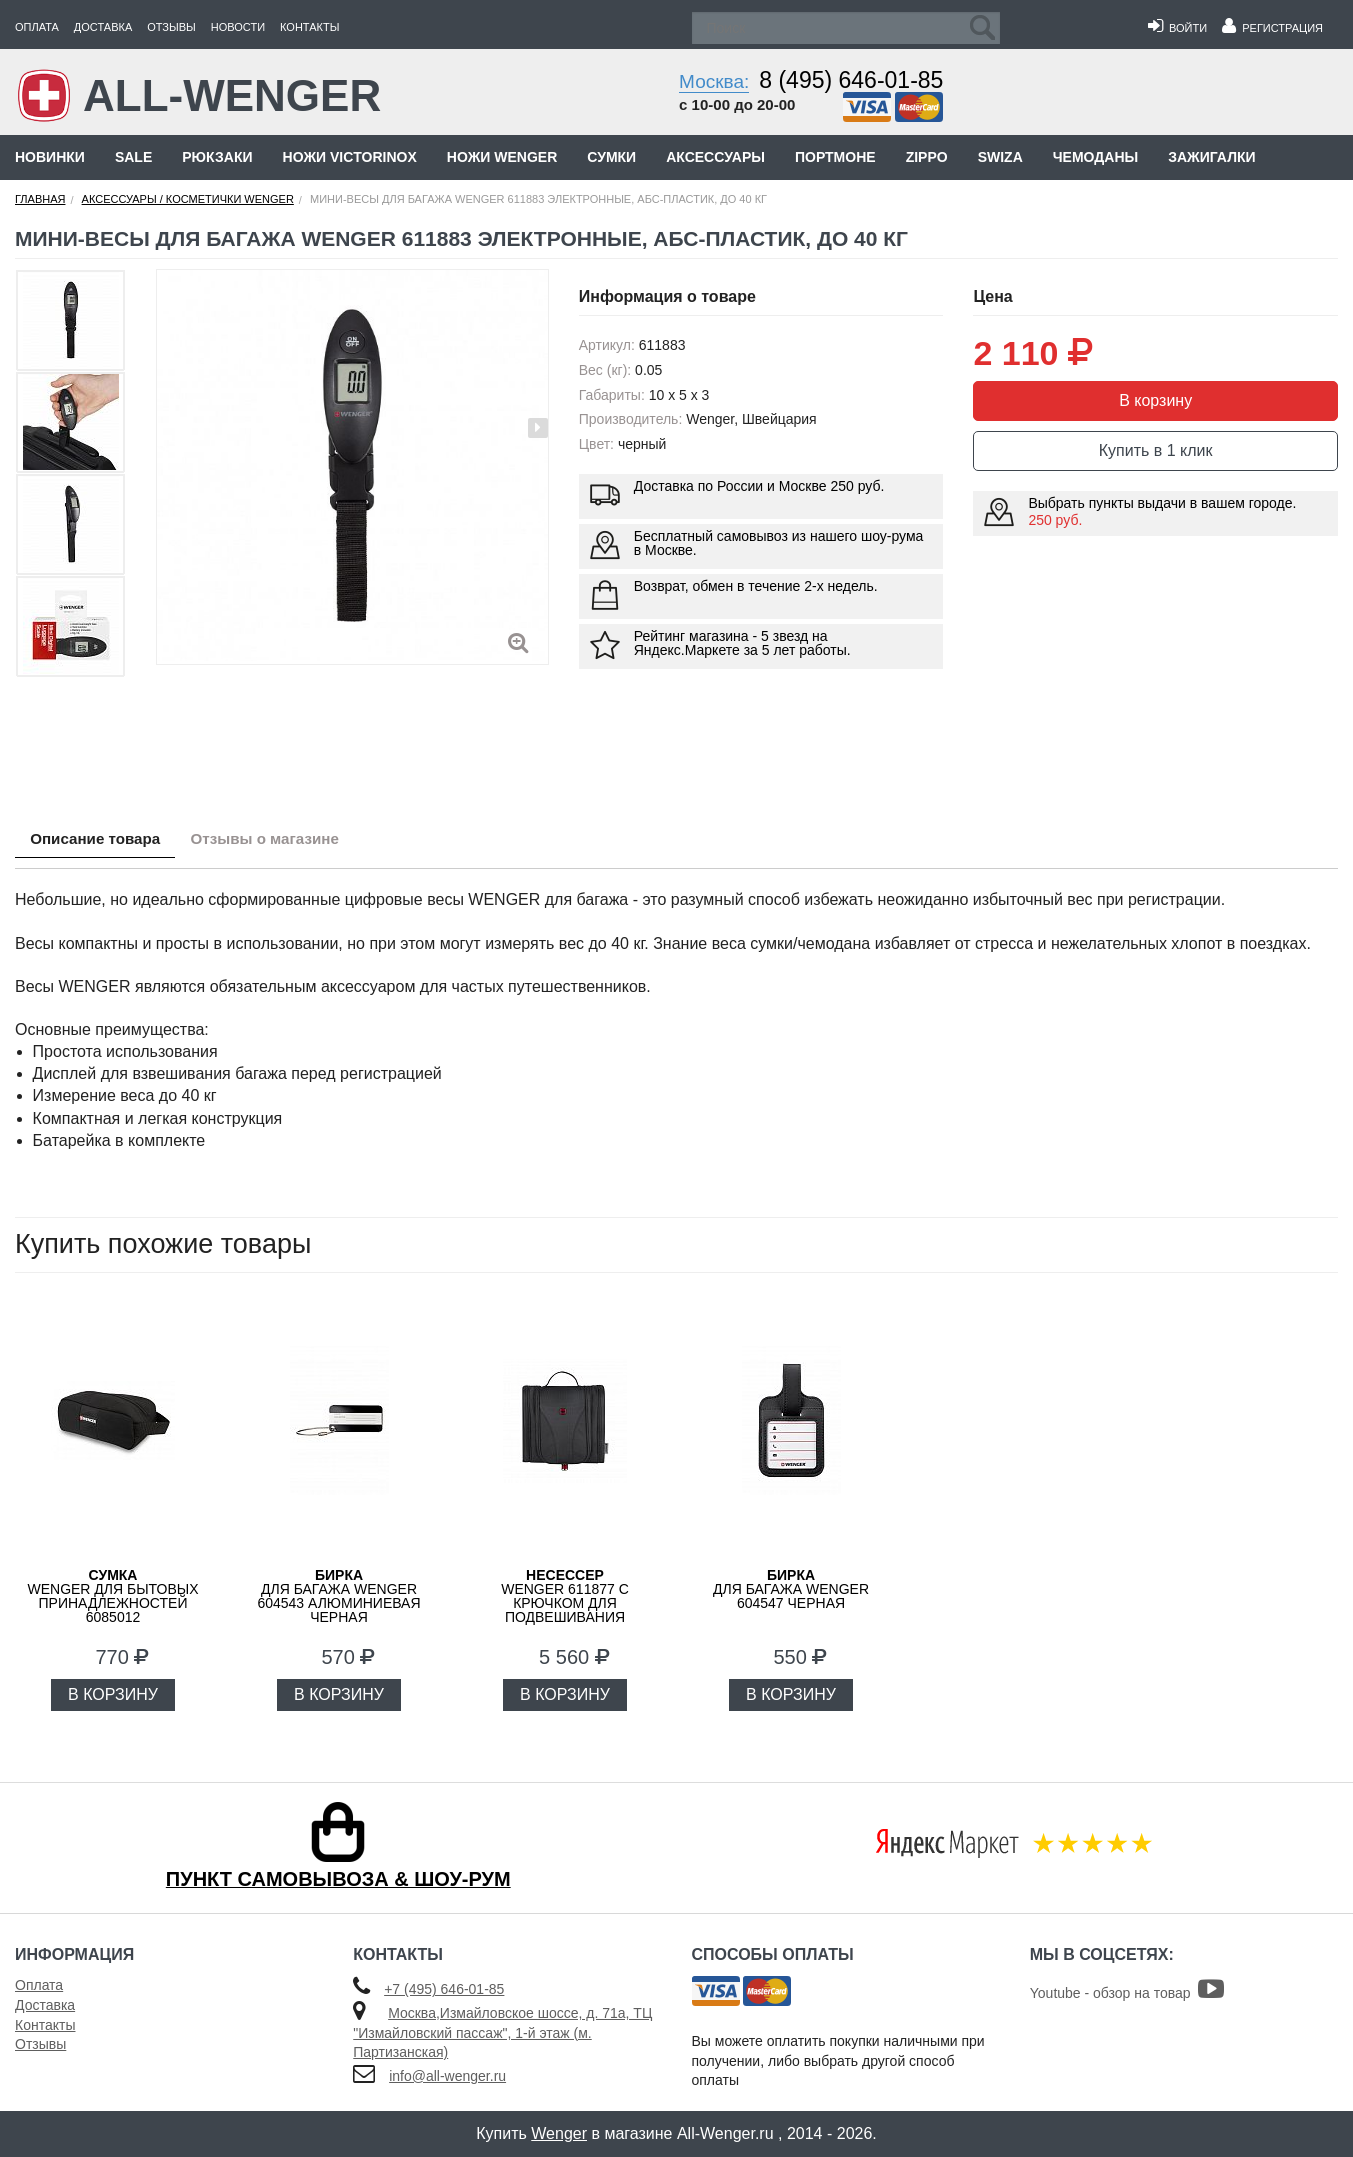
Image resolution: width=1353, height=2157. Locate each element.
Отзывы (171, 27)
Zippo (927, 157)
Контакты (309, 27)
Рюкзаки (217, 157)
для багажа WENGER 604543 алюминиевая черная (338, 1596)
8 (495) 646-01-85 (851, 80)
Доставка (103, 27)
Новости (238, 27)
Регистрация (1272, 28)
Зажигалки (1211, 157)
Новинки (50, 157)
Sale (133, 157)
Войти (1177, 28)
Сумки (611, 157)
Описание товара (103, 840)
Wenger (559, 2133)
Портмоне (835, 157)
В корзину (1155, 400)
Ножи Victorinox (350, 157)
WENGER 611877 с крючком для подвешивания (565, 1596)
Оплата (37, 27)
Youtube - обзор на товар (1127, 1993)
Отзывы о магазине (290, 840)
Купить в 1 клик (1156, 450)
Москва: (714, 81)
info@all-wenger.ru (447, 2076)
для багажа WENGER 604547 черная (791, 1589)
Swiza (1000, 157)
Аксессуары (715, 157)
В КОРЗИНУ (113, 1694)
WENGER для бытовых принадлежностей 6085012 (112, 1596)
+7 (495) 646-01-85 (444, 1989)
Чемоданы (1095, 157)
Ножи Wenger (502, 157)
